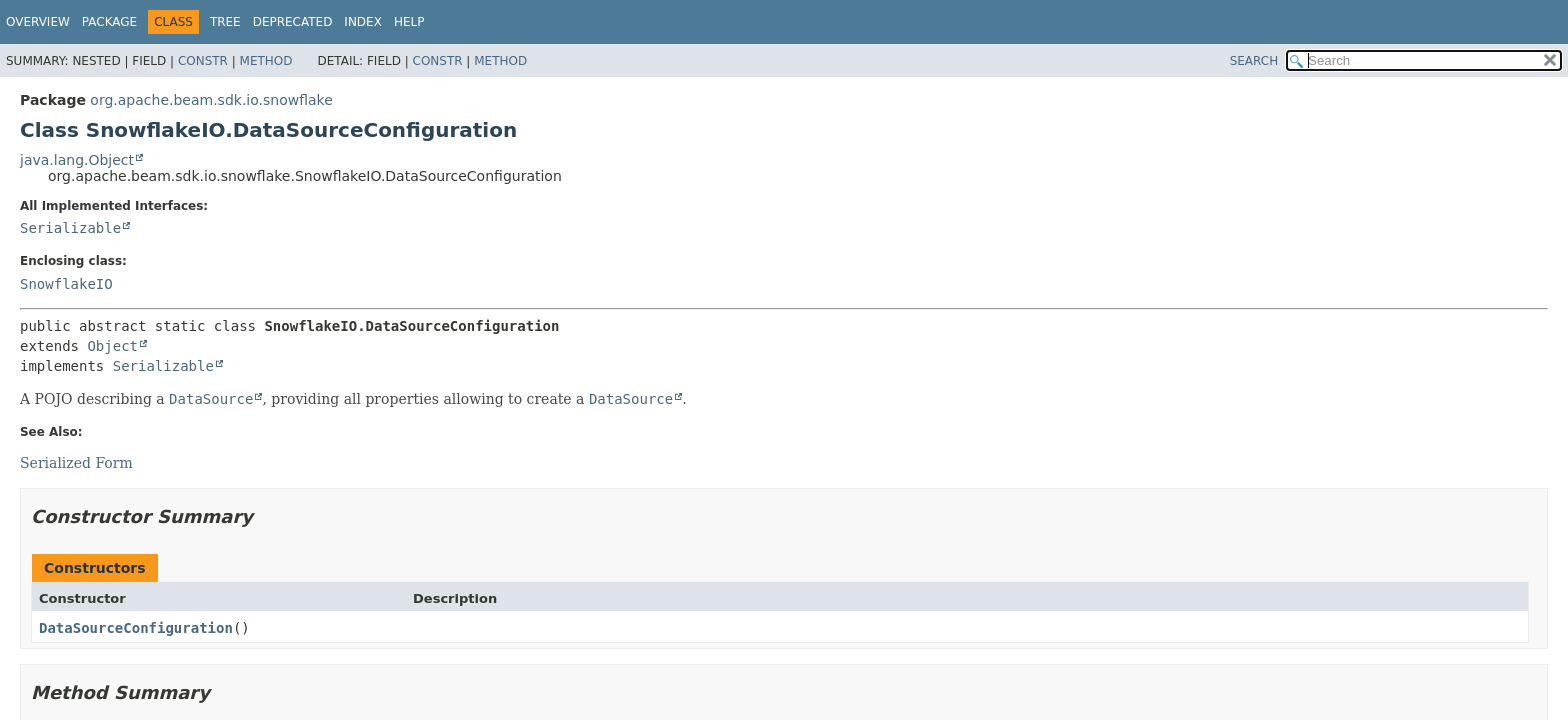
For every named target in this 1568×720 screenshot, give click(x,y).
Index (363, 22)
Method (266, 61)
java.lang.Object (77, 160)
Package (109, 22)
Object (112, 346)
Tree (225, 22)
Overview (38, 22)
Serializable (70, 228)
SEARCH (1254, 61)
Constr (203, 61)
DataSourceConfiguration (136, 628)
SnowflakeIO (66, 284)
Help (409, 22)
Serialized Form (76, 463)
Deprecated (293, 22)
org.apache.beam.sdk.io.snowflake (211, 100)
